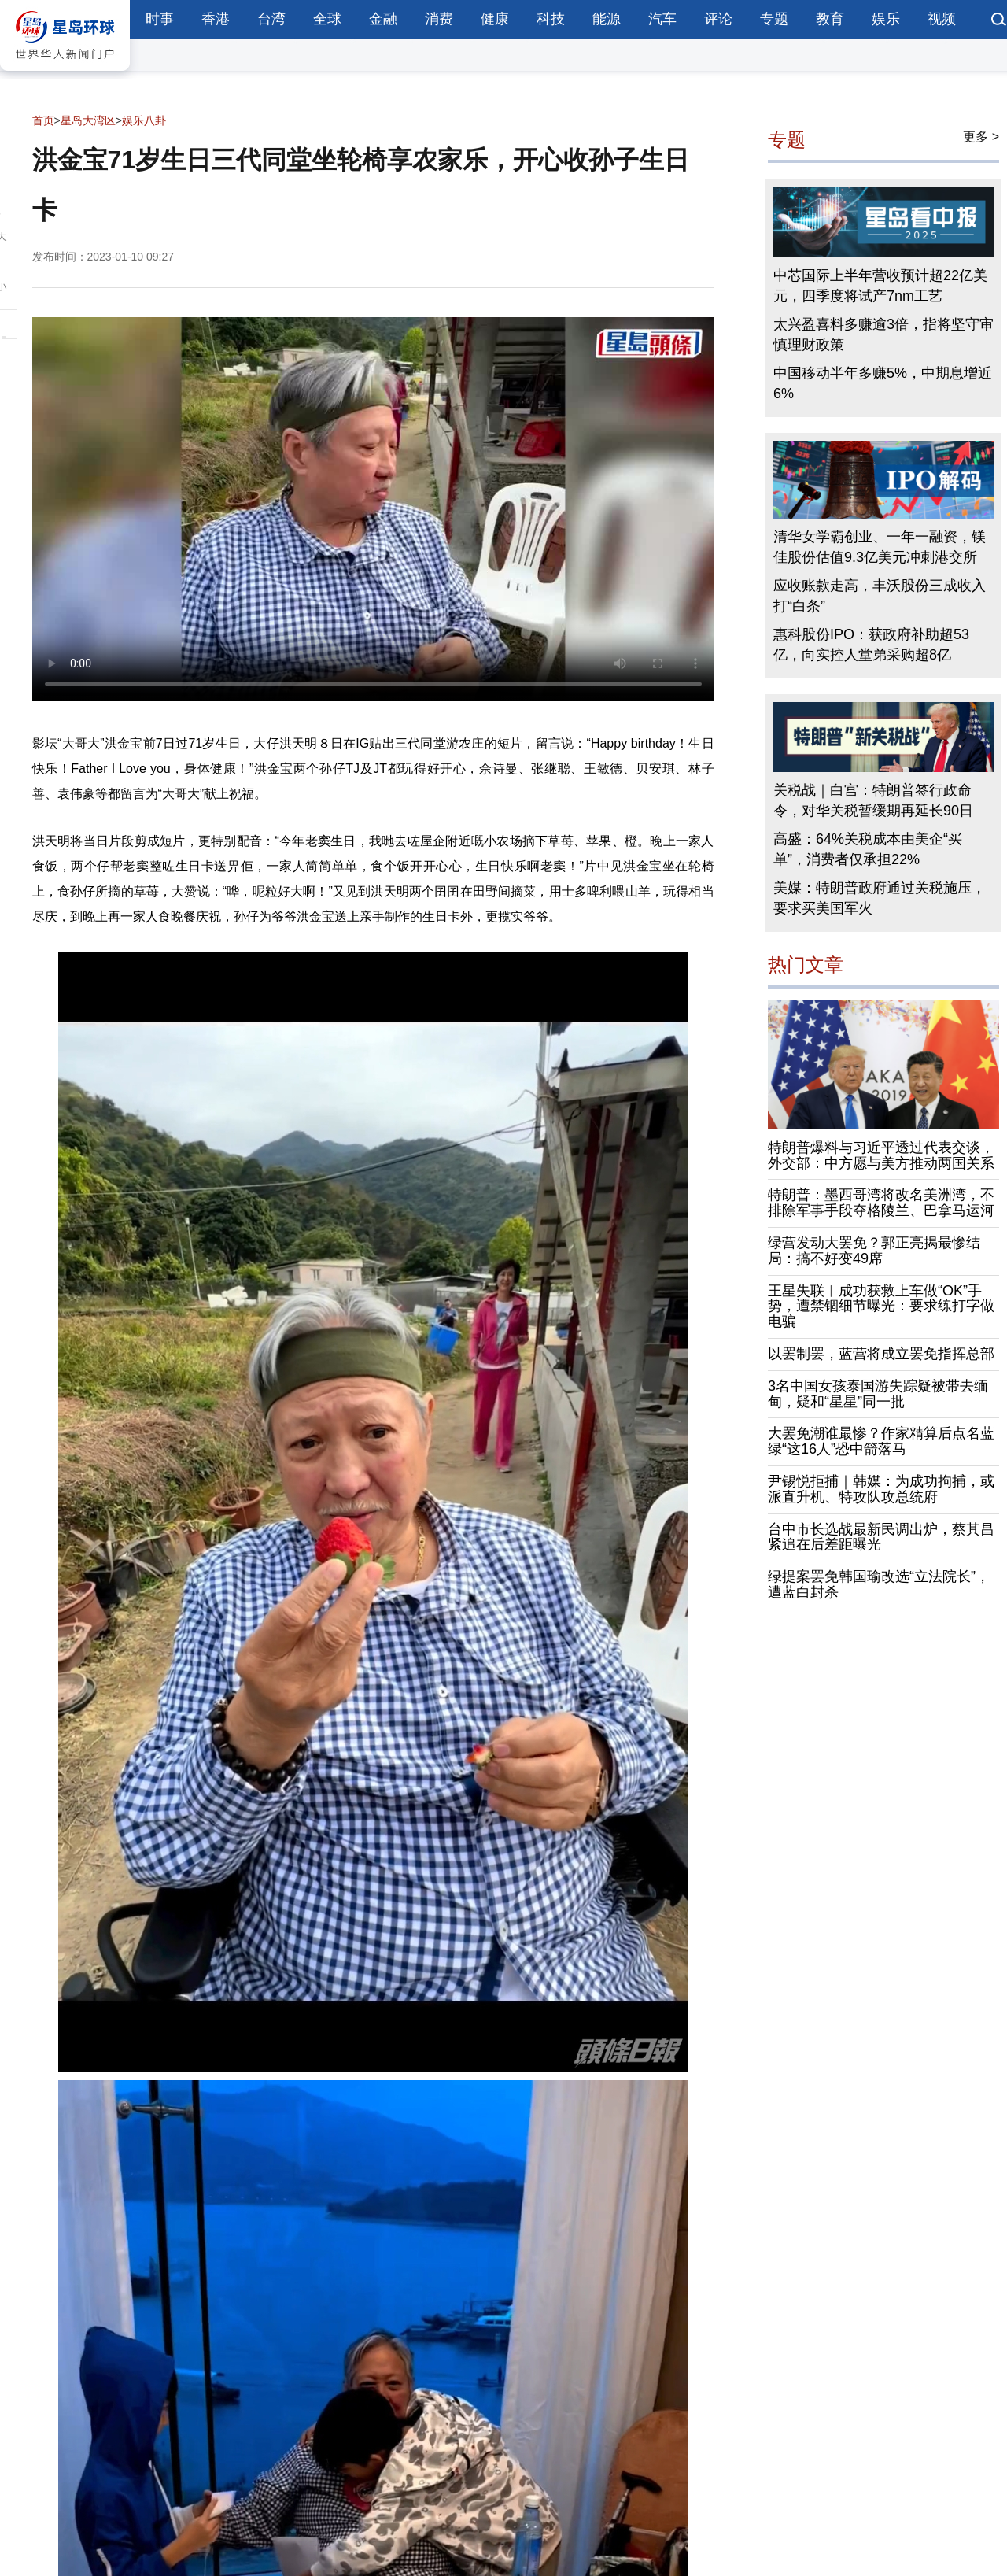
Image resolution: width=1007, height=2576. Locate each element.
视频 (942, 19)
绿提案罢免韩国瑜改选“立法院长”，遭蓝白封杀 (879, 1584)
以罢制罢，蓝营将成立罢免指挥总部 (881, 1354)
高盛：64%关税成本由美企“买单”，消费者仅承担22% (867, 849)
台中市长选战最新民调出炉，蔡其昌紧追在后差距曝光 (881, 1537)
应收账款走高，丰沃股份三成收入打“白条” (879, 596)
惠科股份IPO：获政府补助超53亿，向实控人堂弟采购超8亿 (871, 644)
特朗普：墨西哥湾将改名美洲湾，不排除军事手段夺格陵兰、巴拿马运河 (881, 1202)
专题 (774, 19)
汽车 (662, 19)
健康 (495, 19)
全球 (327, 19)
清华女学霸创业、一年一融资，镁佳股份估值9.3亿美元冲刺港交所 (879, 547)
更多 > (981, 136)
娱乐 (886, 19)
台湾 (271, 19)
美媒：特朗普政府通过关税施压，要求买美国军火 (879, 898)
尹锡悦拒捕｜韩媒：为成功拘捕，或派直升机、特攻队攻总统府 (881, 1489)
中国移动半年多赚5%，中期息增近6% (882, 383)
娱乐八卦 (144, 120)
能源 (606, 19)
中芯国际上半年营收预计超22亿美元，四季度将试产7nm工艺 (880, 286)
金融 (383, 19)
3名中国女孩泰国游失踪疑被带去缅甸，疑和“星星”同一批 (878, 1394)
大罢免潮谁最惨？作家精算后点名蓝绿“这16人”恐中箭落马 (881, 1441)
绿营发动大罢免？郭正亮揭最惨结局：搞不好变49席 (874, 1250)
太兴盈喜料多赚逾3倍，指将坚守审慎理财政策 (883, 334)
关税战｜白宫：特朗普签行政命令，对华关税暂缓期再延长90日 (873, 800)
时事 (160, 19)
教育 (830, 19)
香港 (215, 19)
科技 (551, 19)
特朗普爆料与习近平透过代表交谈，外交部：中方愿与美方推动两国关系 (881, 1155)
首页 (43, 120)
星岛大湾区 (88, 120)
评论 (718, 19)
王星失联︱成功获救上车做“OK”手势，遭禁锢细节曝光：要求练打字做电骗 (881, 1306)
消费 (439, 19)
